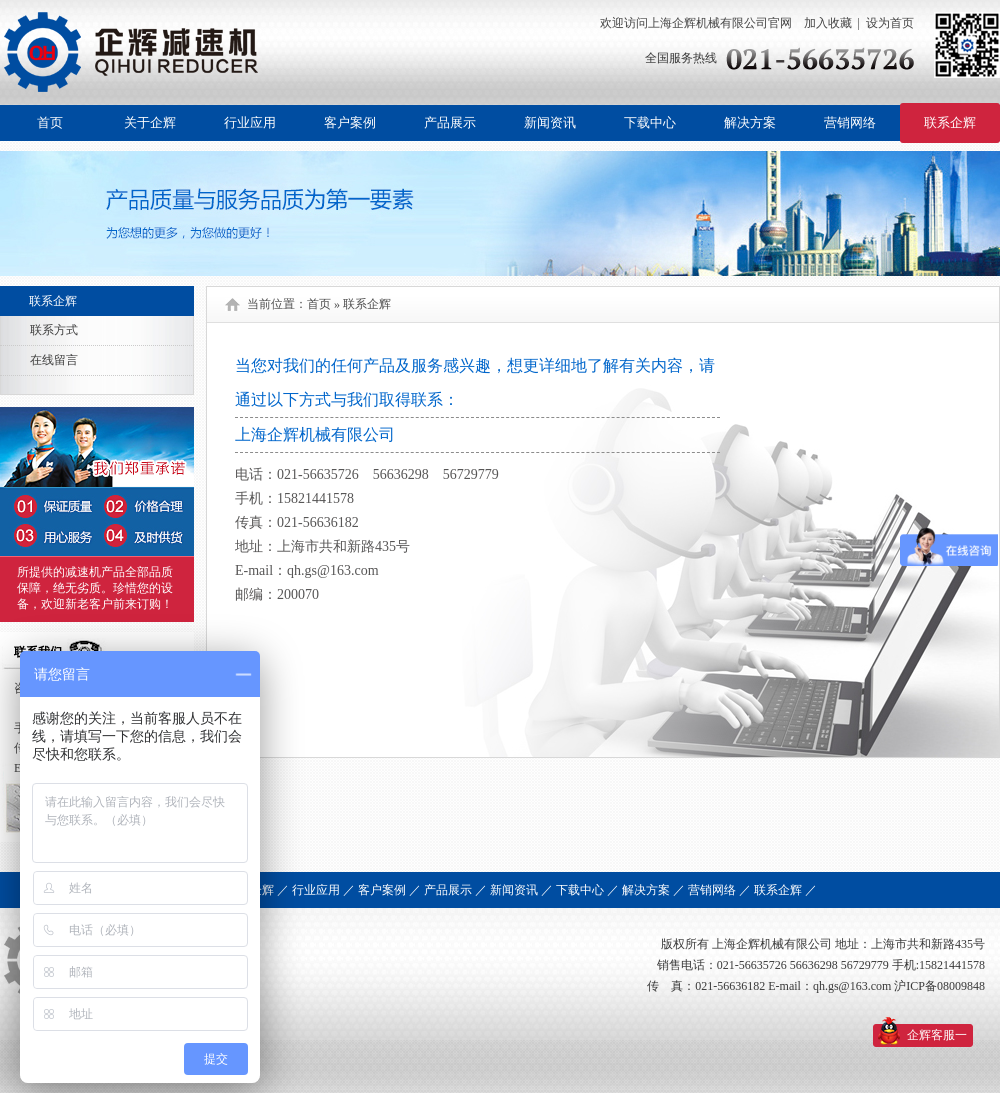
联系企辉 (950, 122)
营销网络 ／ (719, 890)
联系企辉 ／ (785, 890)
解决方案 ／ (653, 890)
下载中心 (650, 122)
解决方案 (750, 122)
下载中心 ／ (587, 890)
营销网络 (850, 122)
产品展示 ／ (455, 890)
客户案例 (350, 122)
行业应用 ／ (323, 890)
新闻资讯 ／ (521, 890)
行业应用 (250, 122)
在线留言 (54, 360)
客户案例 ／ (389, 890)
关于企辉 (150, 122)
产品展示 (450, 122)
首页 (50, 122)
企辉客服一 (937, 1035)
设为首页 (890, 23)
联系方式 (54, 330)
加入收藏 (826, 23)
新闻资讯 (550, 122)
